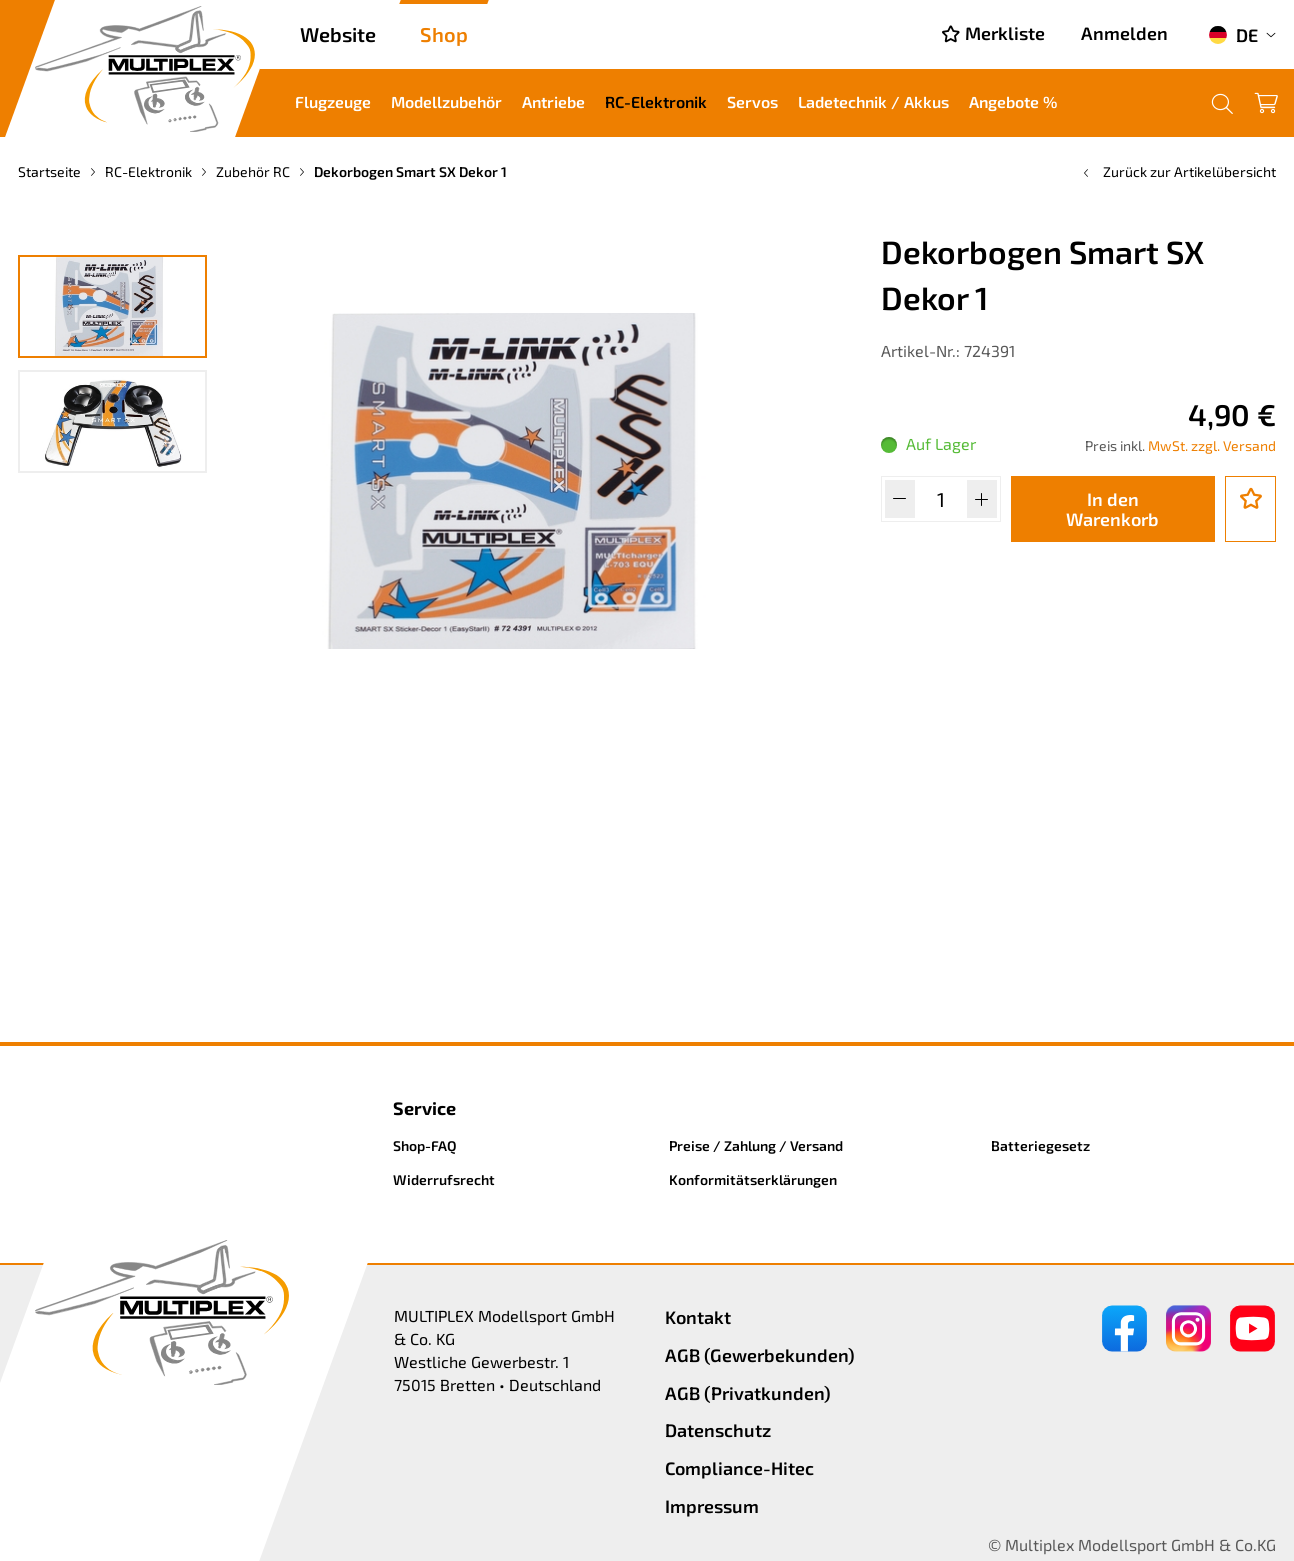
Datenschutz (718, 1430)
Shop (444, 34)
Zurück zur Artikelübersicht (1177, 171)
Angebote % (1013, 101)
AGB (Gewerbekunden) (760, 1355)
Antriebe (553, 101)
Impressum (712, 1506)
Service (424, 1108)
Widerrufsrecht (444, 1179)
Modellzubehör (446, 101)
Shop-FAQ (425, 1145)
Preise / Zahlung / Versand (756, 1145)
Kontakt (698, 1317)
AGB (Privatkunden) (748, 1393)
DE (1233, 35)
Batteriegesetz (1040, 1145)
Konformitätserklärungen (753, 1179)
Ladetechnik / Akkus (873, 101)
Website (338, 34)
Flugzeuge (333, 101)
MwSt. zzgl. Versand (1212, 445)
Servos (752, 101)
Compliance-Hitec (739, 1468)
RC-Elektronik (656, 101)
